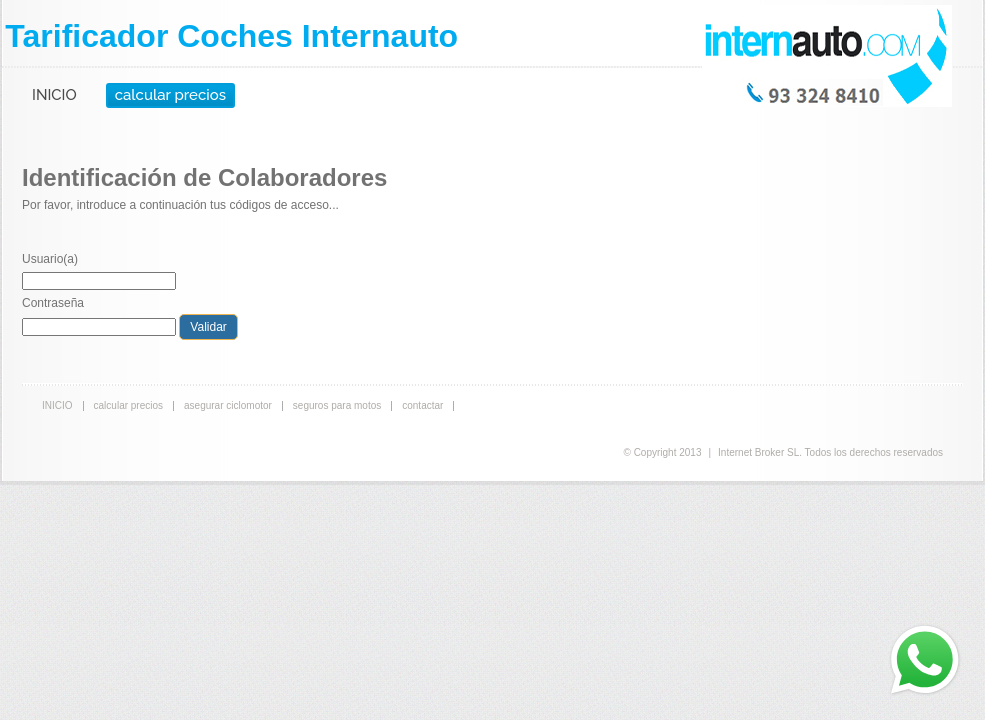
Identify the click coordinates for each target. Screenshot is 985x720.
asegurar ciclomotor (228, 405)
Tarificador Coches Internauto (231, 36)
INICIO (54, 95)
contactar (422, 405)
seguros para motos (337, 405)
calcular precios (170, 95)
